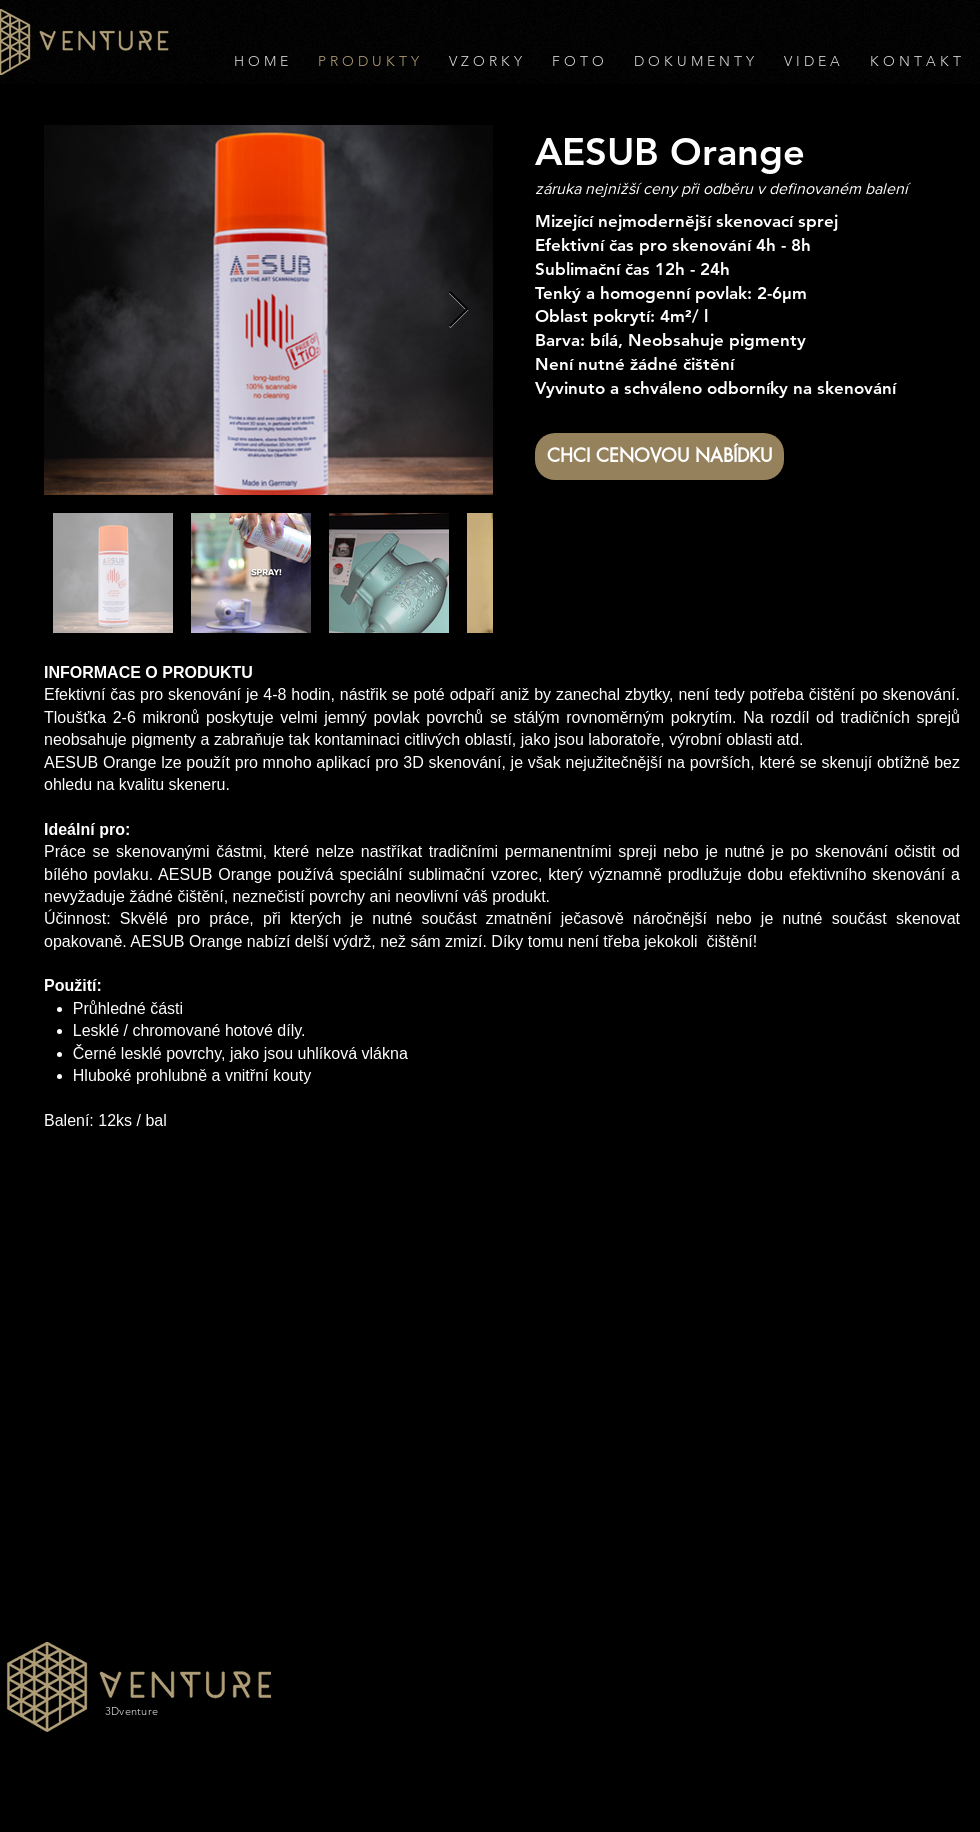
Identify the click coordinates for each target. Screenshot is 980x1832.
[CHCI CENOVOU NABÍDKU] (659, 456)
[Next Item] (458, 310)
